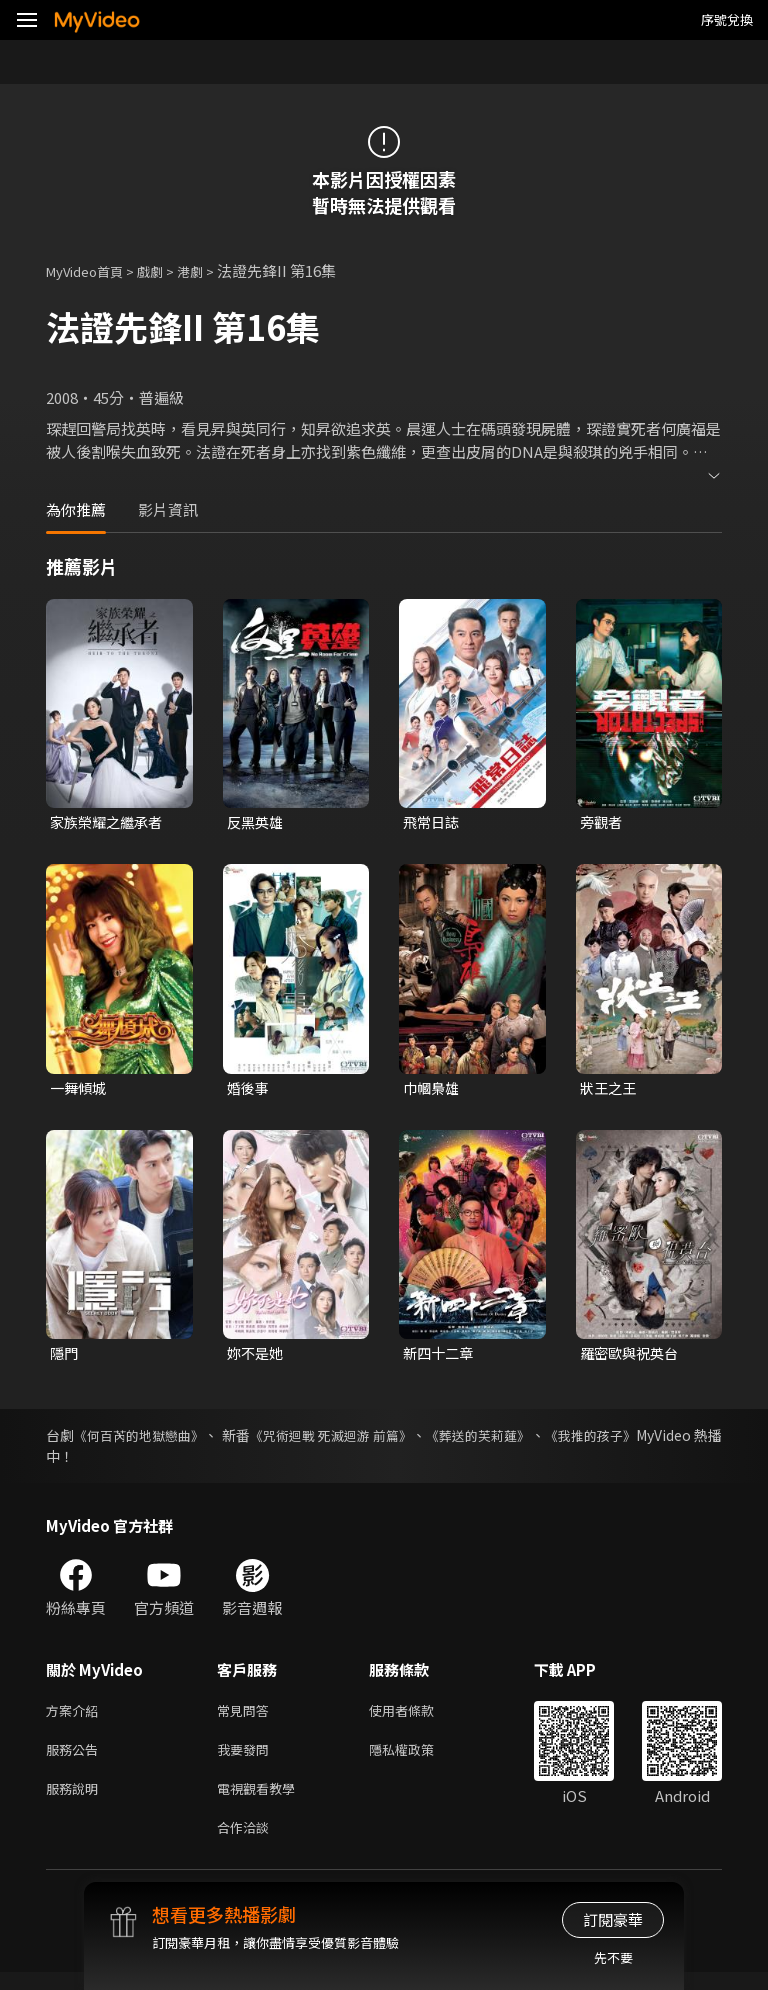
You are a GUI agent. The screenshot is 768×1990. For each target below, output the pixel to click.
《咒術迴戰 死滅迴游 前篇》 (378, 1441)
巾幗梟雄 (433, 1090)
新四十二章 (440, 1357)
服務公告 (76, 1759)
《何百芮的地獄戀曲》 (153, 1441)
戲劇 (166, 270)
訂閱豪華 (613, 1919)
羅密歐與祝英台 (632, 1357)
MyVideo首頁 (91, 270)
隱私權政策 (418, 1759)
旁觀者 (602, 822)
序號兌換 (727, 19)
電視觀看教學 (262, 1801)
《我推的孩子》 (673, 1441)
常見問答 (247, 1717)
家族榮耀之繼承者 (110, 822)
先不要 (613, 1957)
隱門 (65, 1357)
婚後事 (249, 1090)
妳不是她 (257, 1357)
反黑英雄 (257, 822)
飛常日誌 (433, 822)
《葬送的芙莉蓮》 (545, 1441)
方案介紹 (76, 1717)
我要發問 (247, 1759)
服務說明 (76, 1801)
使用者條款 (418, 1717)
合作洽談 (247, 1843)
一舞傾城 (80, 1090)
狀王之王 (610, 1090)
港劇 (210, 270)
